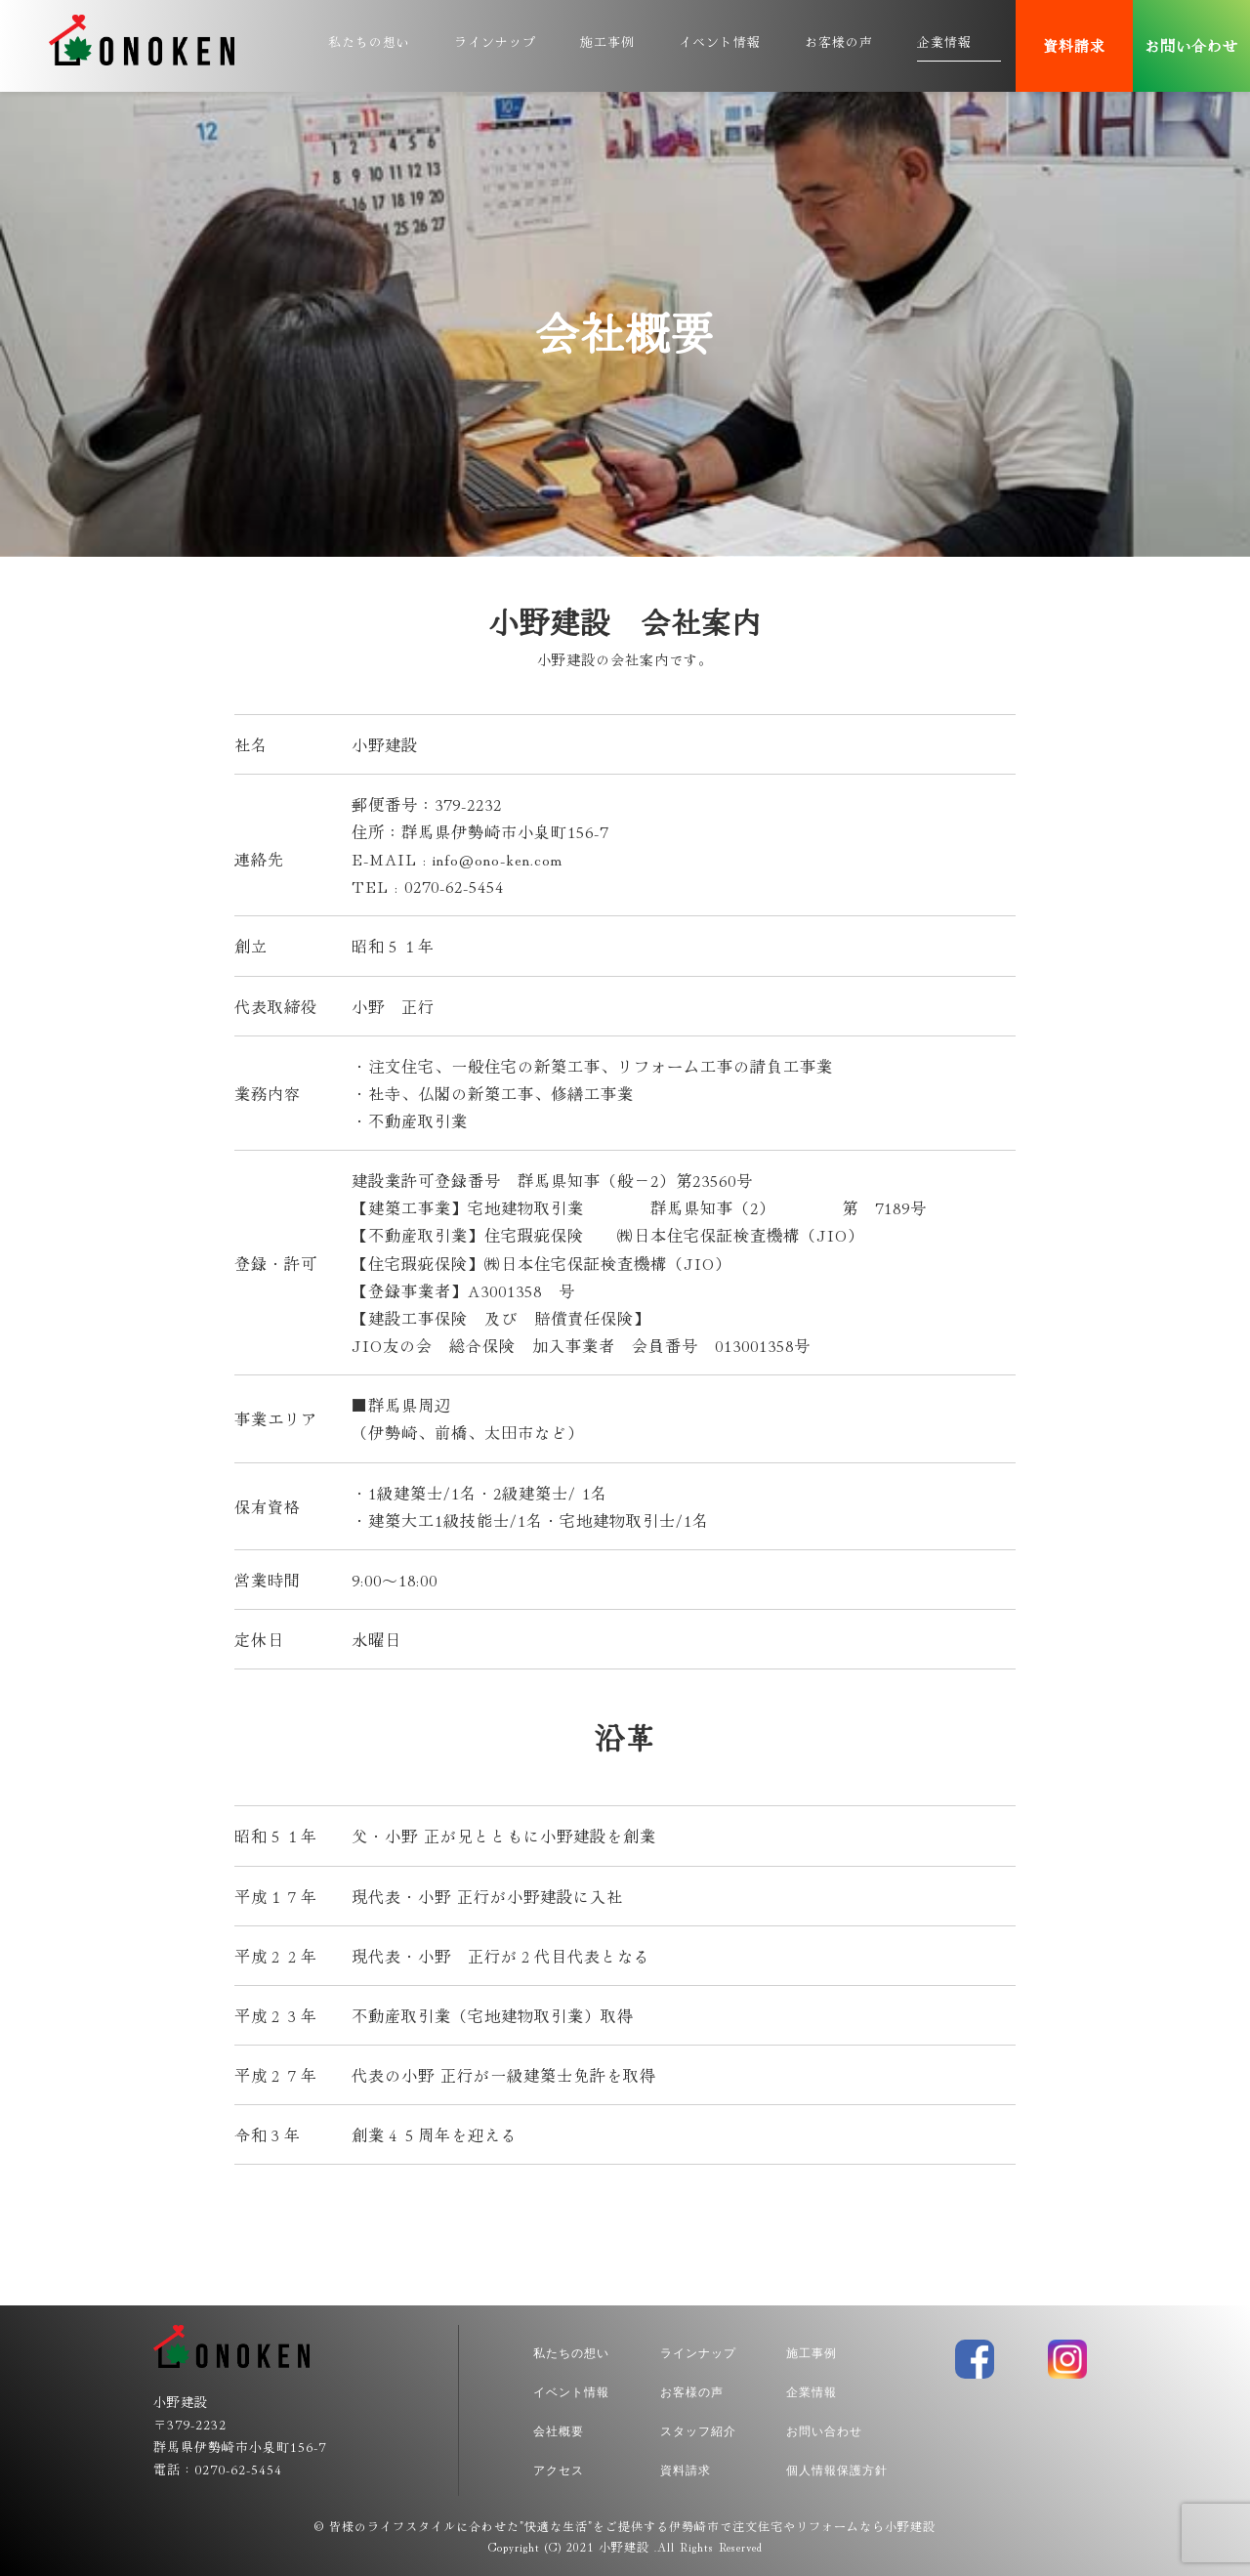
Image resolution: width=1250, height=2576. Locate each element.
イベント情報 (720, 41)
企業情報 (944, 41)
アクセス (558, 2470)
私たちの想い (369, 41)
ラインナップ (495, 41)
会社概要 (558, 2431)
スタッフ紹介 (698, 2431)
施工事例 (607, 41)
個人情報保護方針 (837, 2470)
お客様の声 (839, 41)
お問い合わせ (1191, 45)
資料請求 (1074, 45)
